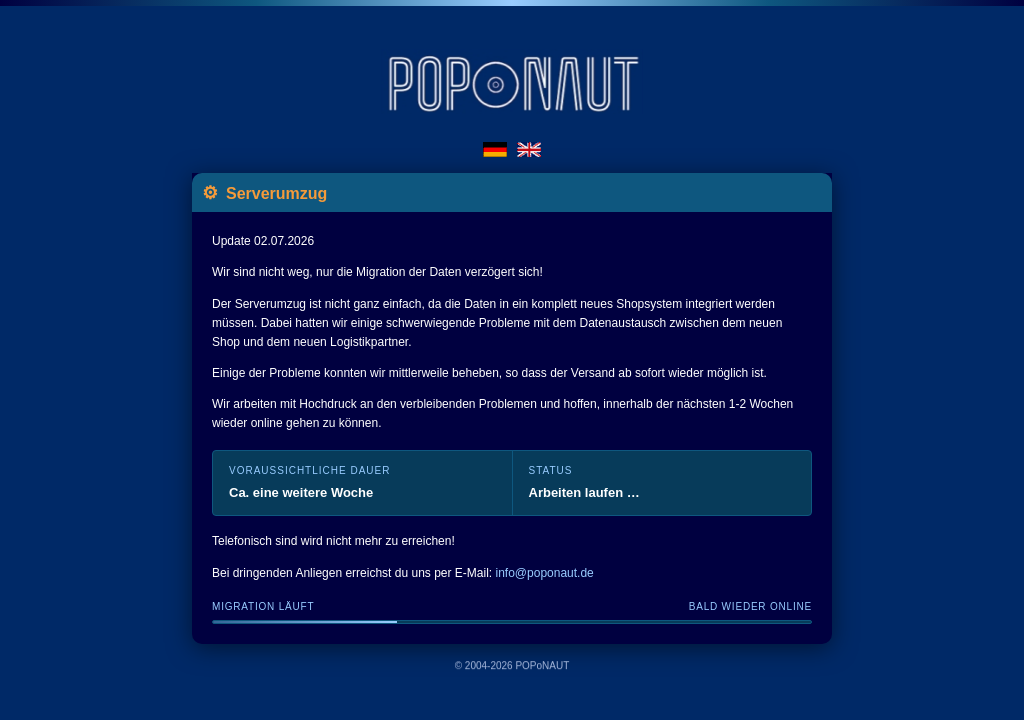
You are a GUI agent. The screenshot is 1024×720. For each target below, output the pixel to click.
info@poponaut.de (545, 573)
